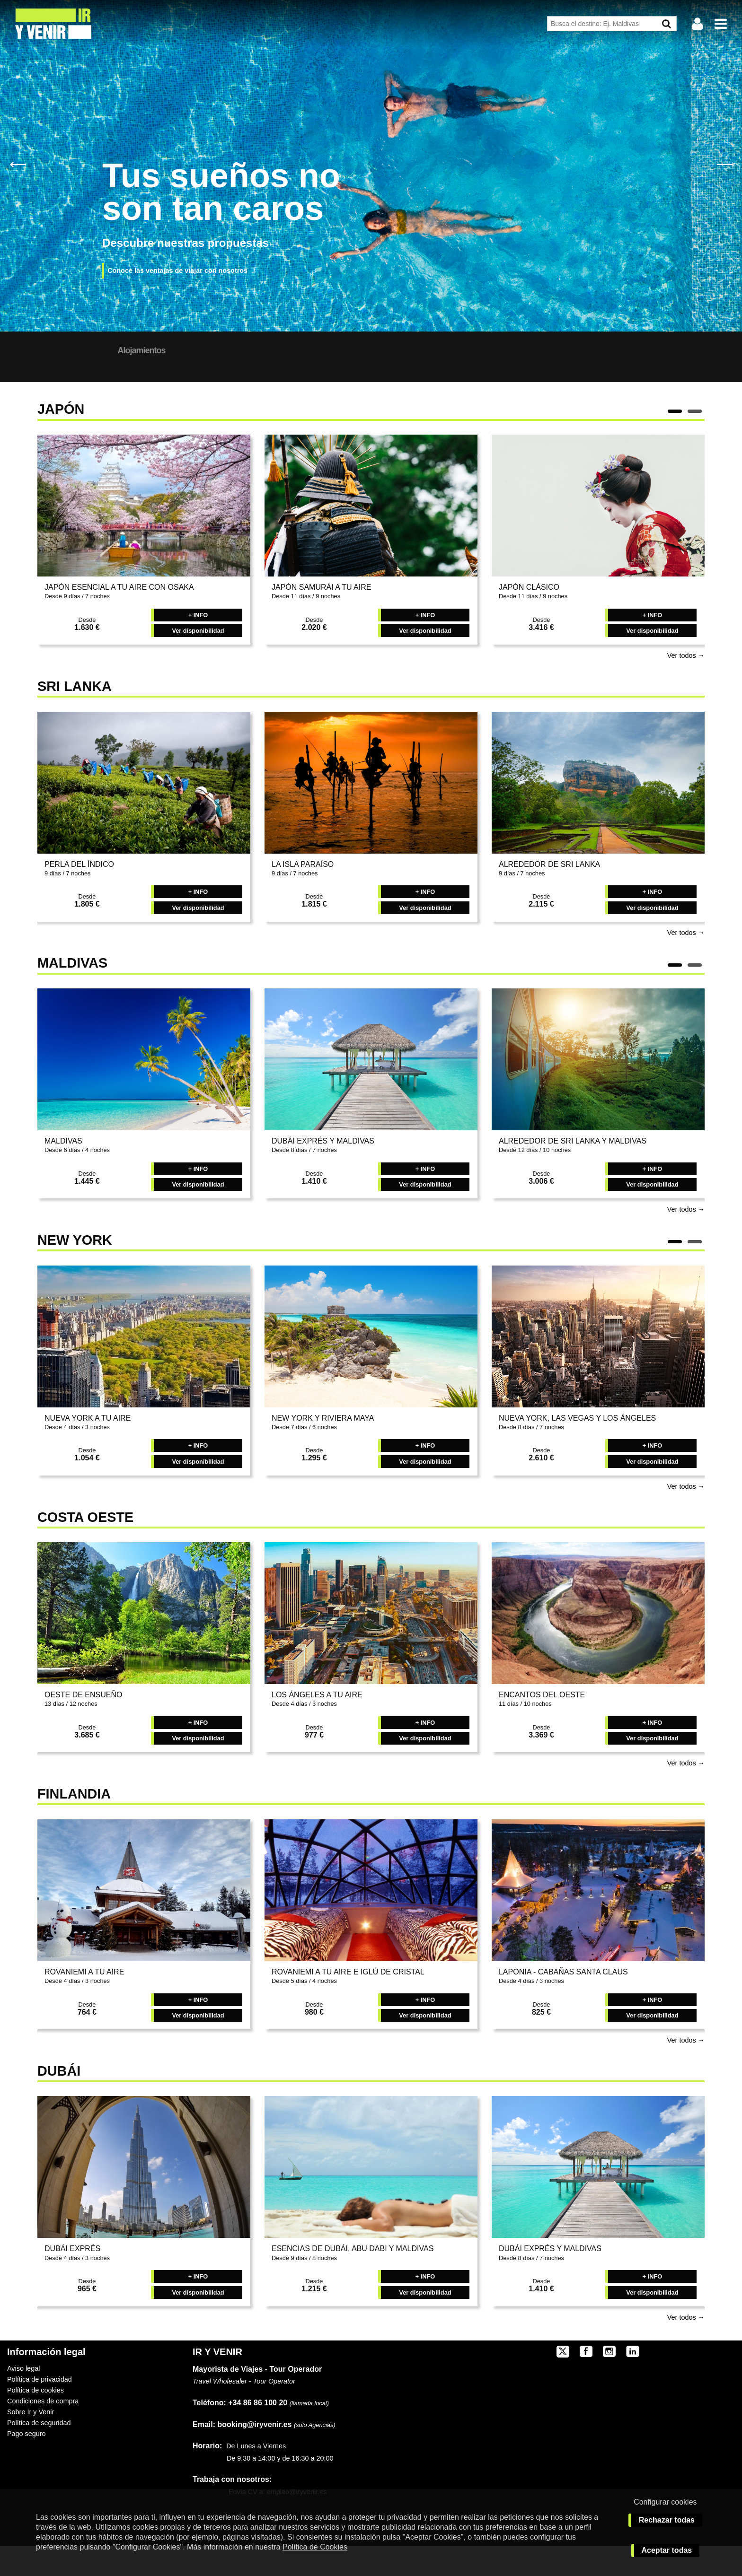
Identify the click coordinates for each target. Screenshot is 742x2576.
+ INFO (198, 644)
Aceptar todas (667, 2550)
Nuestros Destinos (135, 350)
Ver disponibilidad (198, 660)
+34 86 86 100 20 (257, 2432)
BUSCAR (596, 376)
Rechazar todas (667, 2520)
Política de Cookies (315, 2547)
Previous (17, 164)
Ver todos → (686, 685)
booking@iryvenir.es (242, 2454)
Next (724, 164)
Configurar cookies (665, 2502)
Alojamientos (222, 350)
